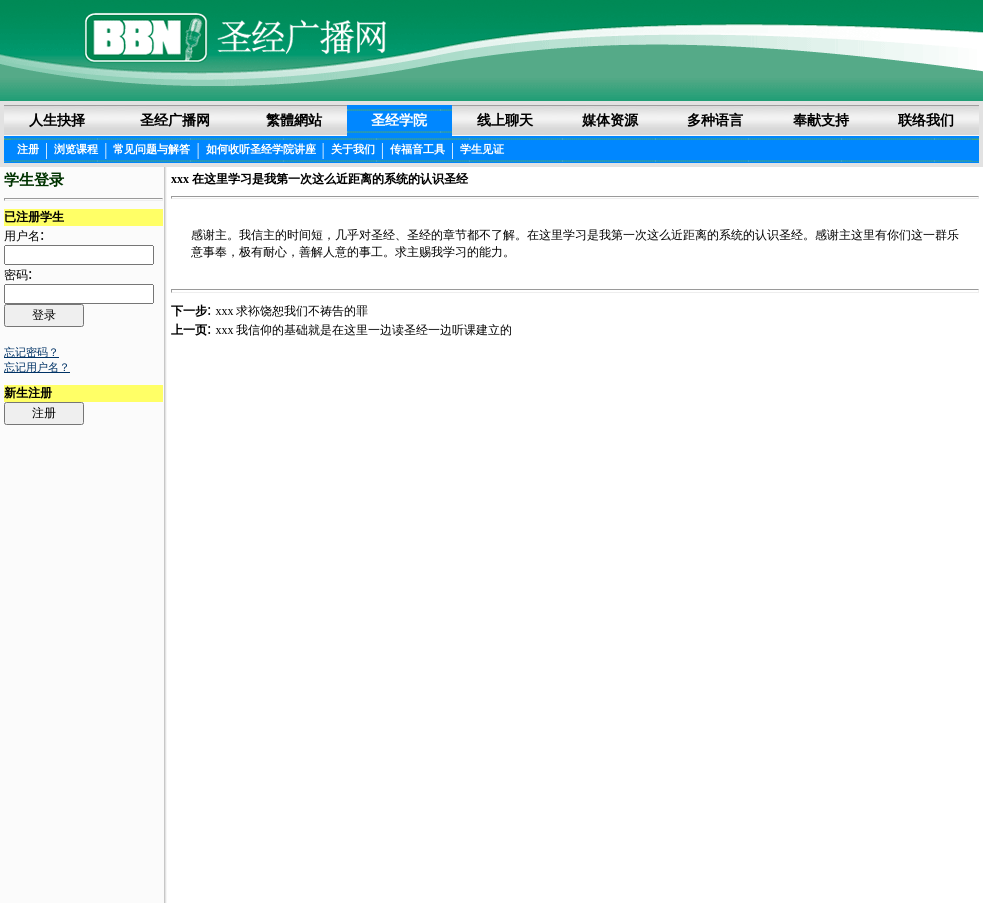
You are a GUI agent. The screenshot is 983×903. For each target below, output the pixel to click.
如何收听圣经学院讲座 (261, 149)
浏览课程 (76, 149)
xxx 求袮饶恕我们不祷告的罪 (291, 311)
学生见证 (482, 149)
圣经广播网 (175, 120)
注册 (28, 149)
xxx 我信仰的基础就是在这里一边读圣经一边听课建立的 (363, 330)
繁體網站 (294, 120)
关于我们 (353, 149)
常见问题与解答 (151, 149)
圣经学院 (399, 120)
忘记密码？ (31, 352)
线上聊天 (505, 120)
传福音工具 (417, 149)
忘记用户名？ (37, 367)
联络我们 (926, 120)
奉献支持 (821, 120)
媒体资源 (610, 120)
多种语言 (715, 120)
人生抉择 (57, 120)
